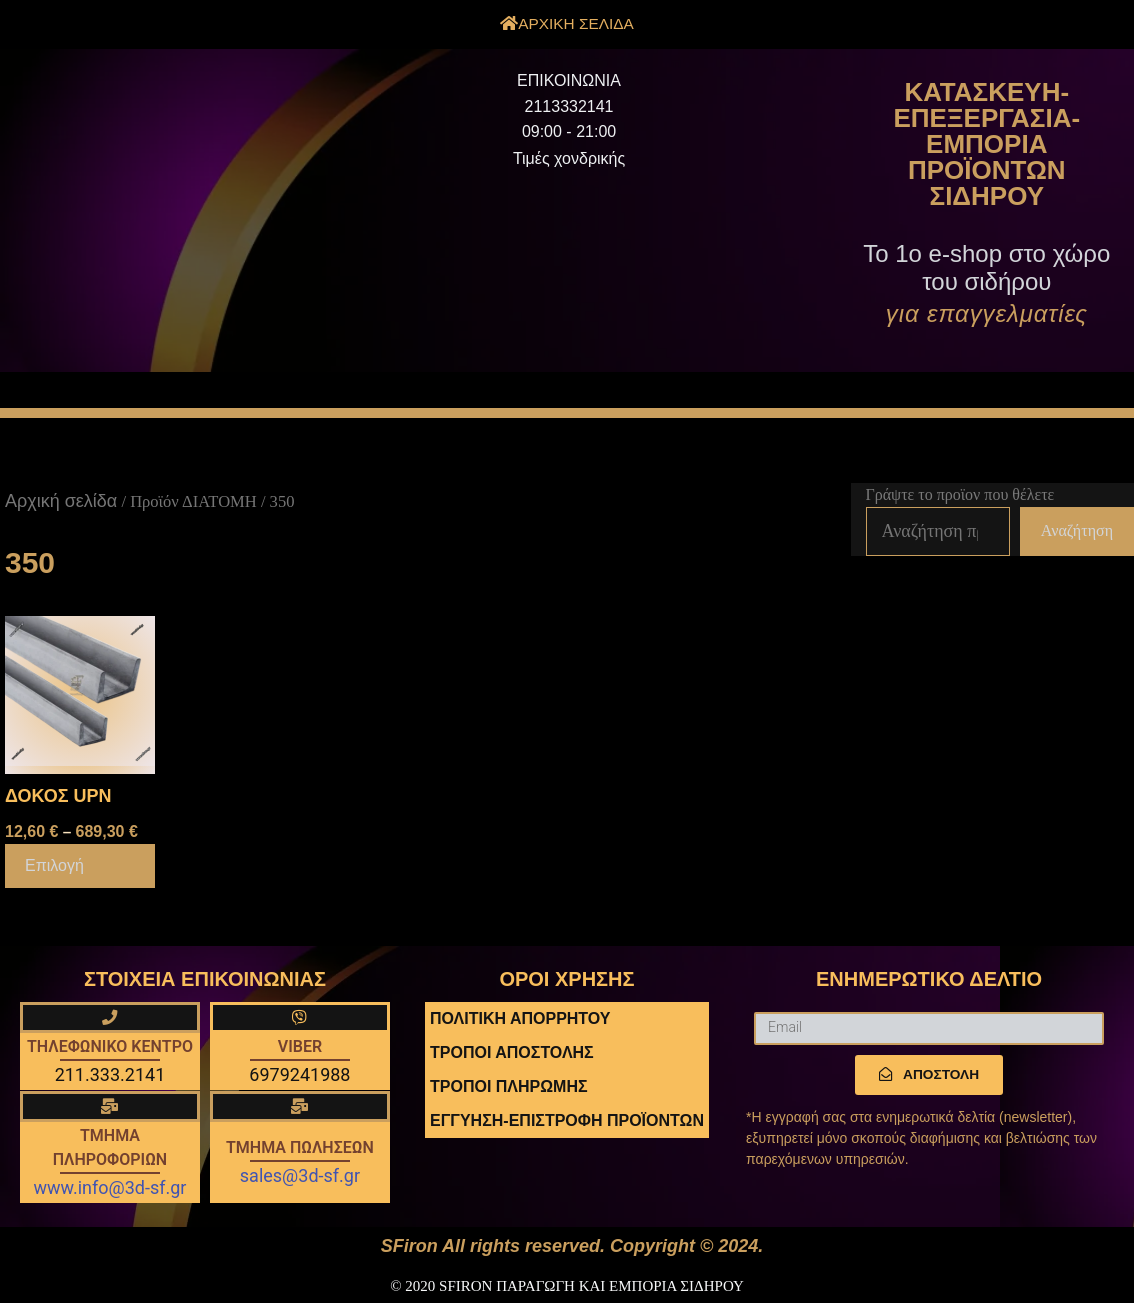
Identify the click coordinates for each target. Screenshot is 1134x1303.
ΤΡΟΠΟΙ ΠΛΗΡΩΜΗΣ (509, 1086)
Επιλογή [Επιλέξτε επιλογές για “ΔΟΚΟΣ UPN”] (54, 865)
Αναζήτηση (1077, 530)
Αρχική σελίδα (61, 501)
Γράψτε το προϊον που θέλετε (960, 494)
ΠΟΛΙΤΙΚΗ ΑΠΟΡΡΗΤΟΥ (520, 1018)
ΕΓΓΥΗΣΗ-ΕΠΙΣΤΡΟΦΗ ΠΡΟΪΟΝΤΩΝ (567, 1120)
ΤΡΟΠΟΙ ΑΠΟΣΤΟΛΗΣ (512, 1052)
